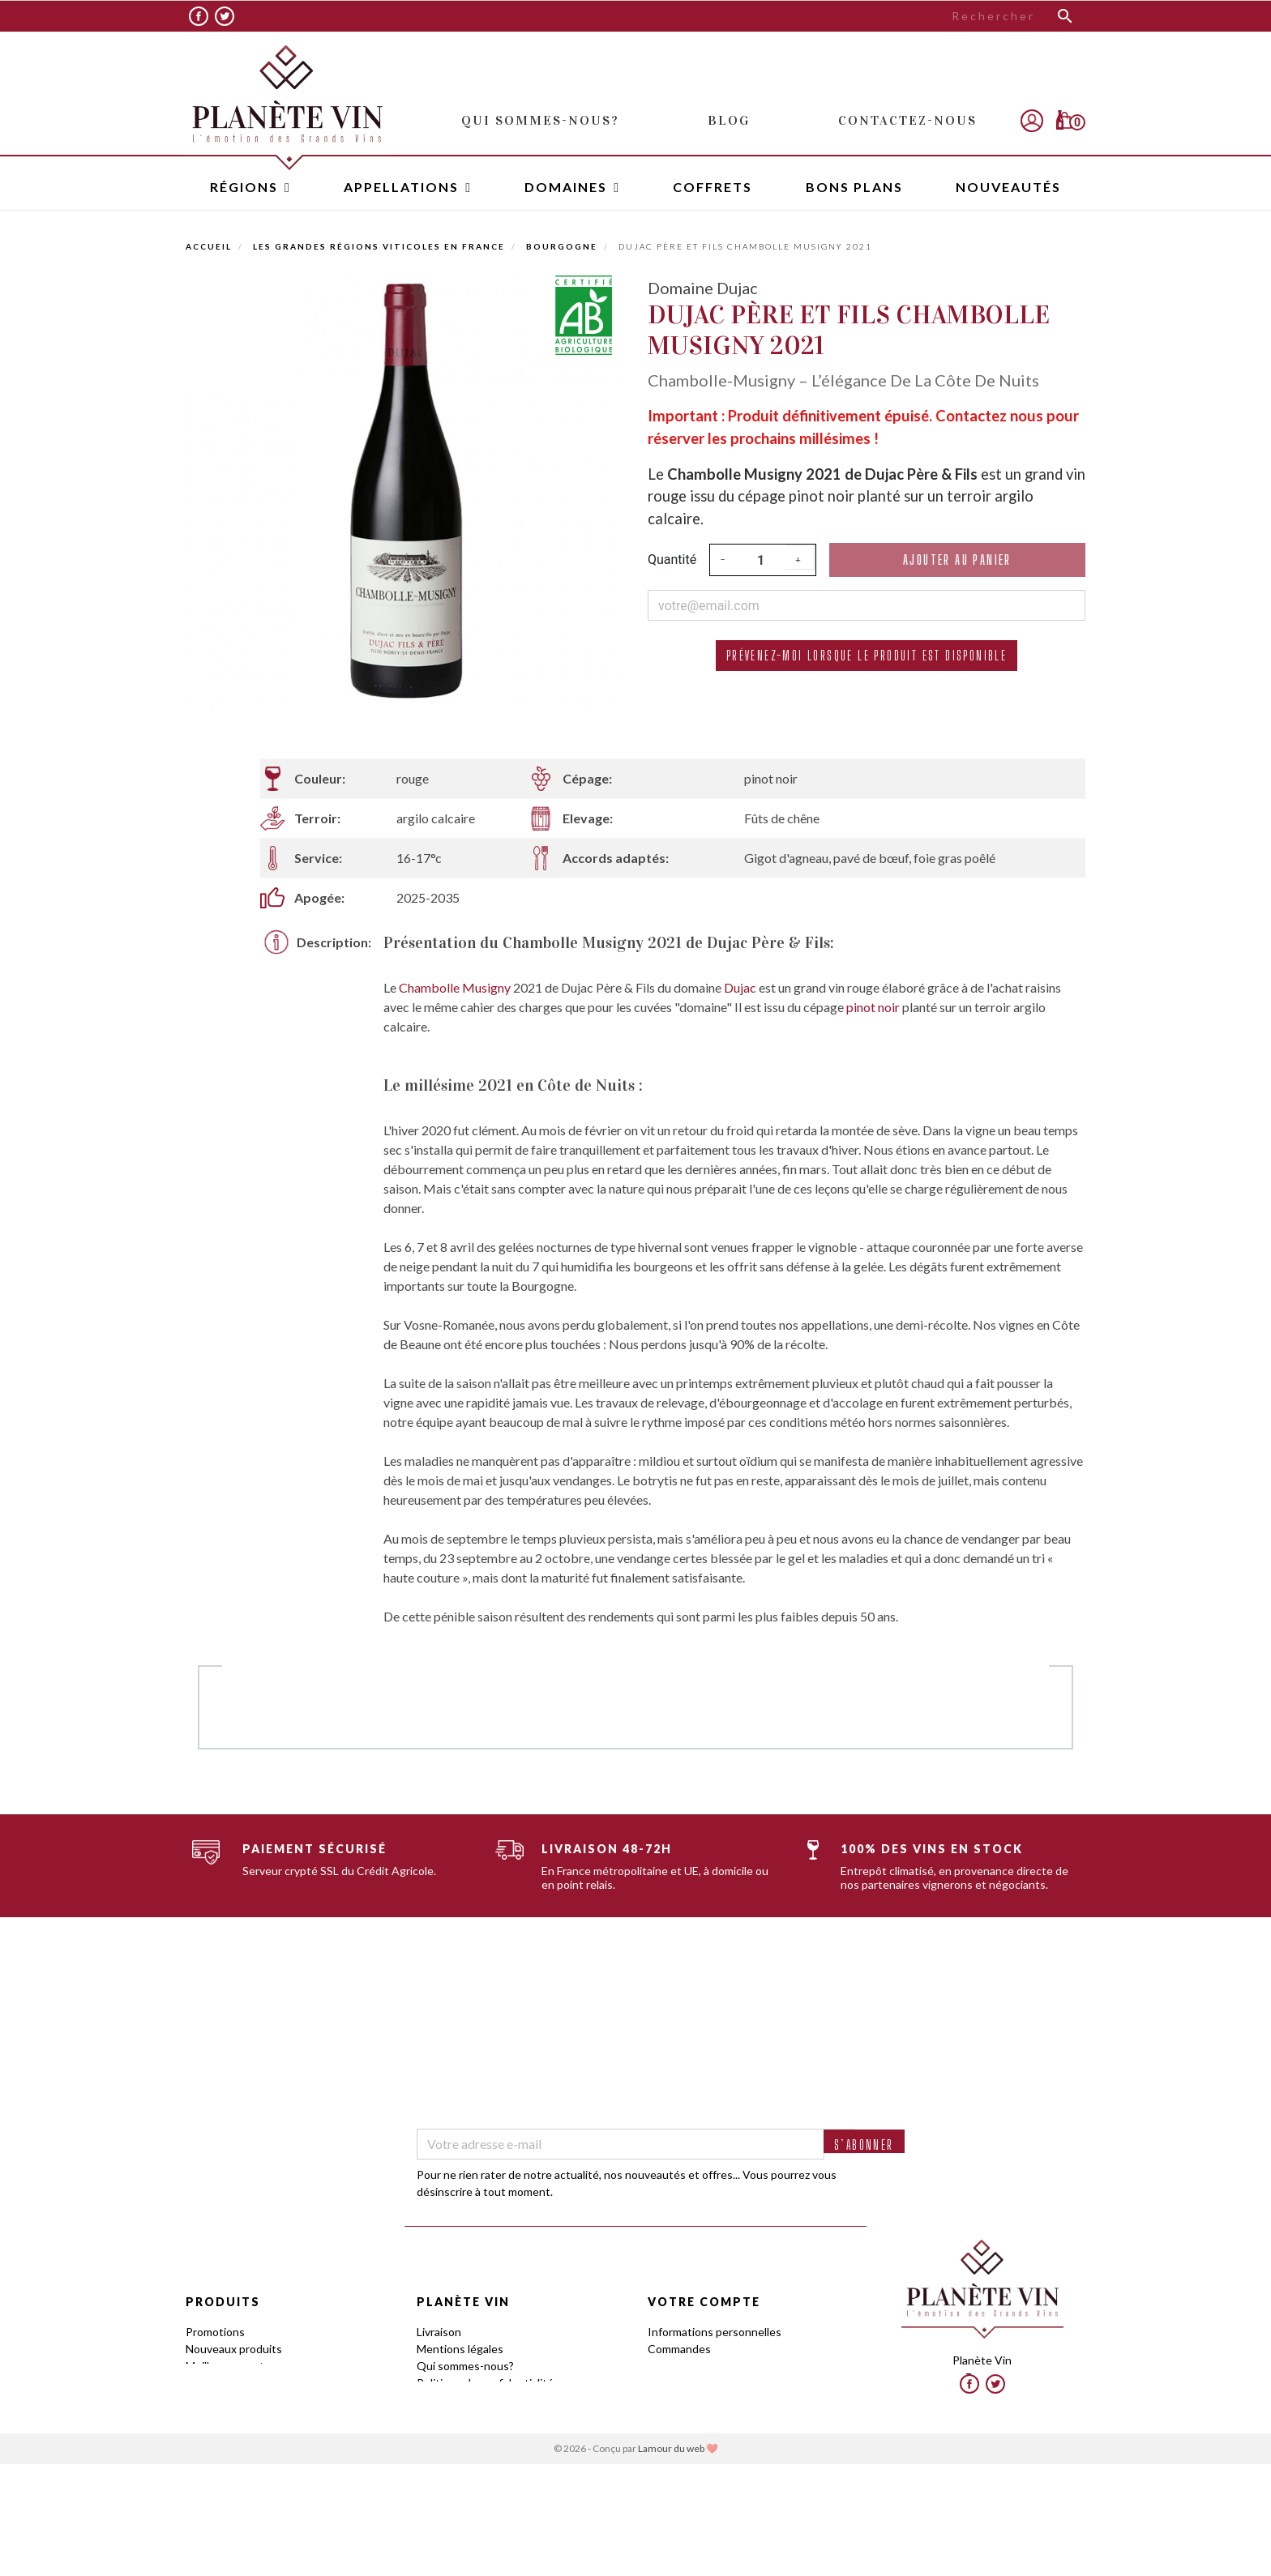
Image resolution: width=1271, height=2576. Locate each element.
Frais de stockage (461, 2451)
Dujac (741, 987)
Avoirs (663, 2366)
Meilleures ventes (231, 2366)
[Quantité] (761, 560)
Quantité (672, 559)
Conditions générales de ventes (498, 2400)
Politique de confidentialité (485, 2383)
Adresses (672, 2383)
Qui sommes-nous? (465, 2366)
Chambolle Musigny (455, 987)
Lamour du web (671, 2560)
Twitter (224, 16)
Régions (206, 2383)
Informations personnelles (714, 2332)
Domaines (211, 2417)
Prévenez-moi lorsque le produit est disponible (866, 655)
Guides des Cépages (238, 2434)
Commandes (679, 2349)
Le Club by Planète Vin (474, 2434)
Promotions (215, 2332)
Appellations (218, 2400)
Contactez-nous (458, 2468)
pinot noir (873, 1007)
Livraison (439, 2332)
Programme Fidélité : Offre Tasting (504, 2417)
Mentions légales (460, 2349)
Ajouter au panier (957, 559)
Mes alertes (678, 2417)
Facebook (198, 16)
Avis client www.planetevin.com (497, 2485)
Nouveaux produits (234, 2349)
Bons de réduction (694, 2400)
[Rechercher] (963, 16)
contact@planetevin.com (982, 2407)
